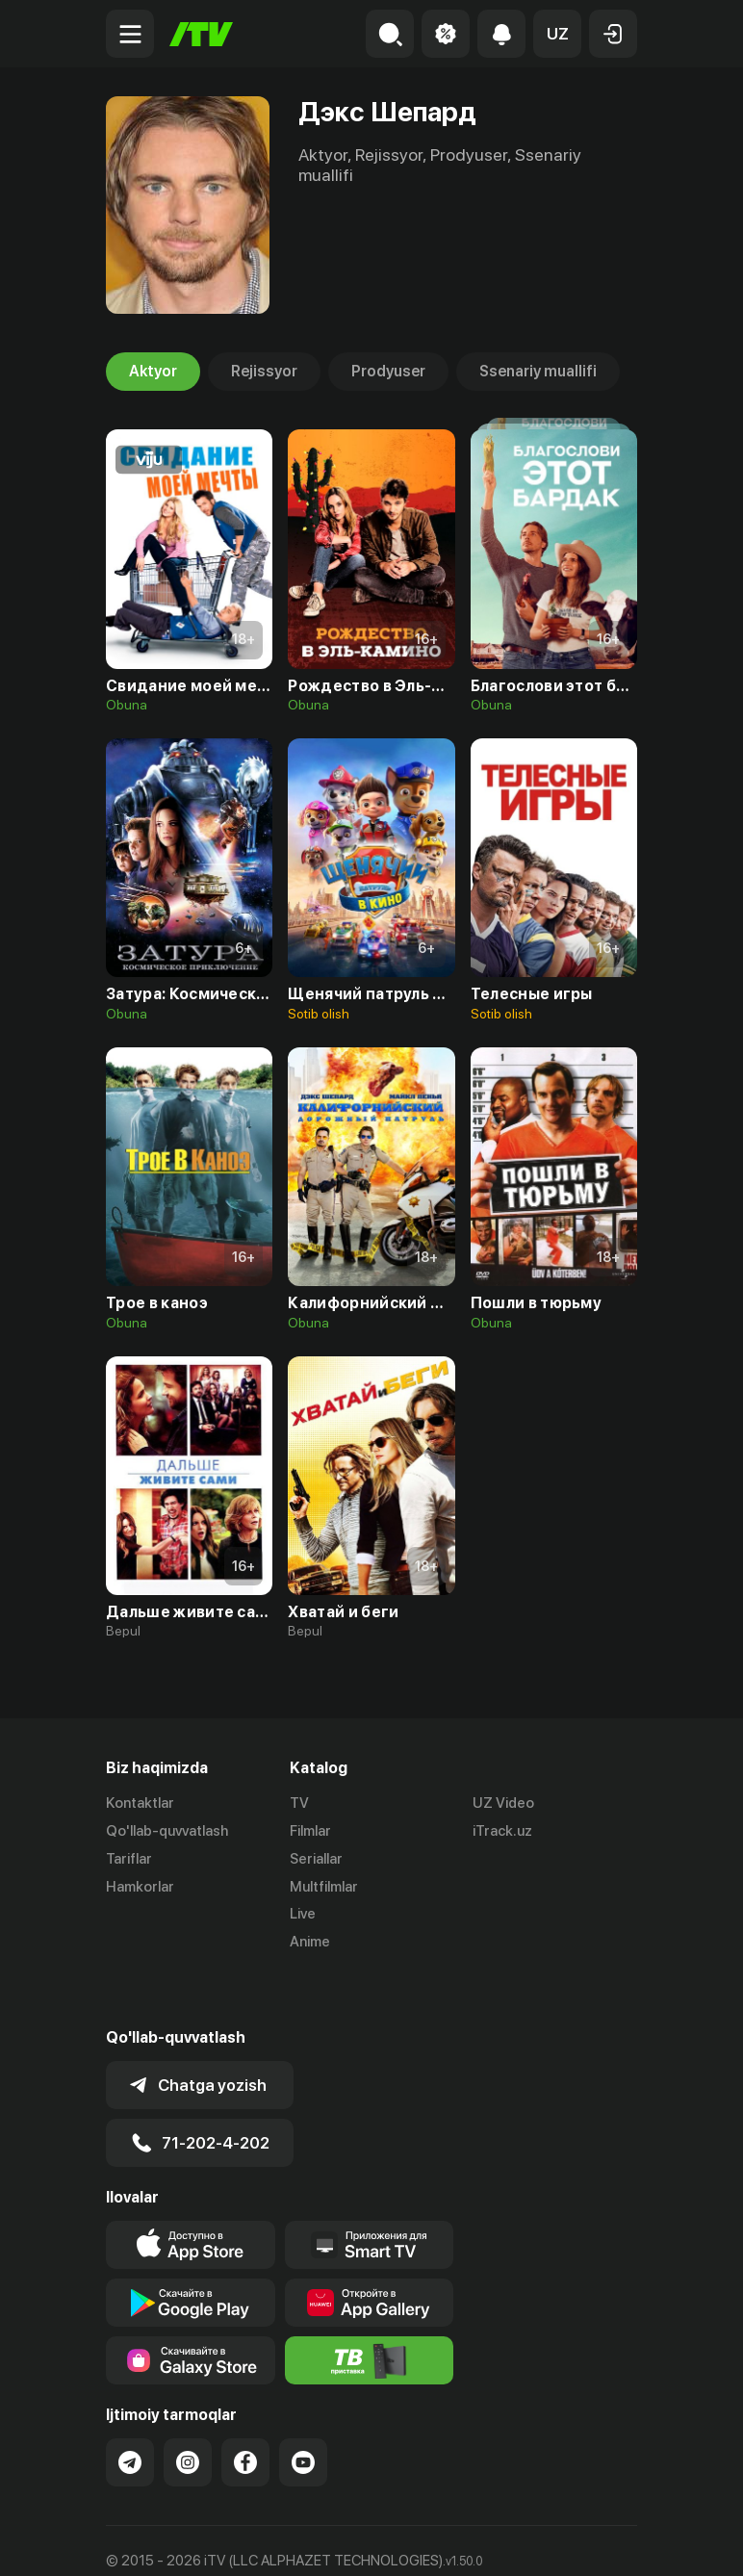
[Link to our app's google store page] (190, 2250)
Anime (310, 1941)
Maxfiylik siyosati (289, 2541)
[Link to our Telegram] (130, 2409)
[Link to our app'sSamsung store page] (190, 2307)
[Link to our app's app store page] (190, 2192)
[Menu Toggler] (130, 34)
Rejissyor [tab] (264, 371)
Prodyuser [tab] (388, 371)
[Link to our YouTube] (303, 2409)
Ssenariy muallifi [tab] (538, 371)
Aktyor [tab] (153, 371)
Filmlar (310, 1831)
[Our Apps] (369, 2192)
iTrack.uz (502, 1831)
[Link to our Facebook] (245, 2409)
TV (299, 1803)
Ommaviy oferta (158, 2541)
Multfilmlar (324, 1886)
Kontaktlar (140, 1803)
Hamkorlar (140, 1886)
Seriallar (316, 1859)
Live (303, 1913)
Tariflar (129, 1859)
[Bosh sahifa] (201, 34)
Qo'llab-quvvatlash (167, 1831)
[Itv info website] (369, 2307)
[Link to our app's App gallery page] (369, 2250)
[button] (557, 34)
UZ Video (503, 1803)
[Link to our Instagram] (188, 2409)
